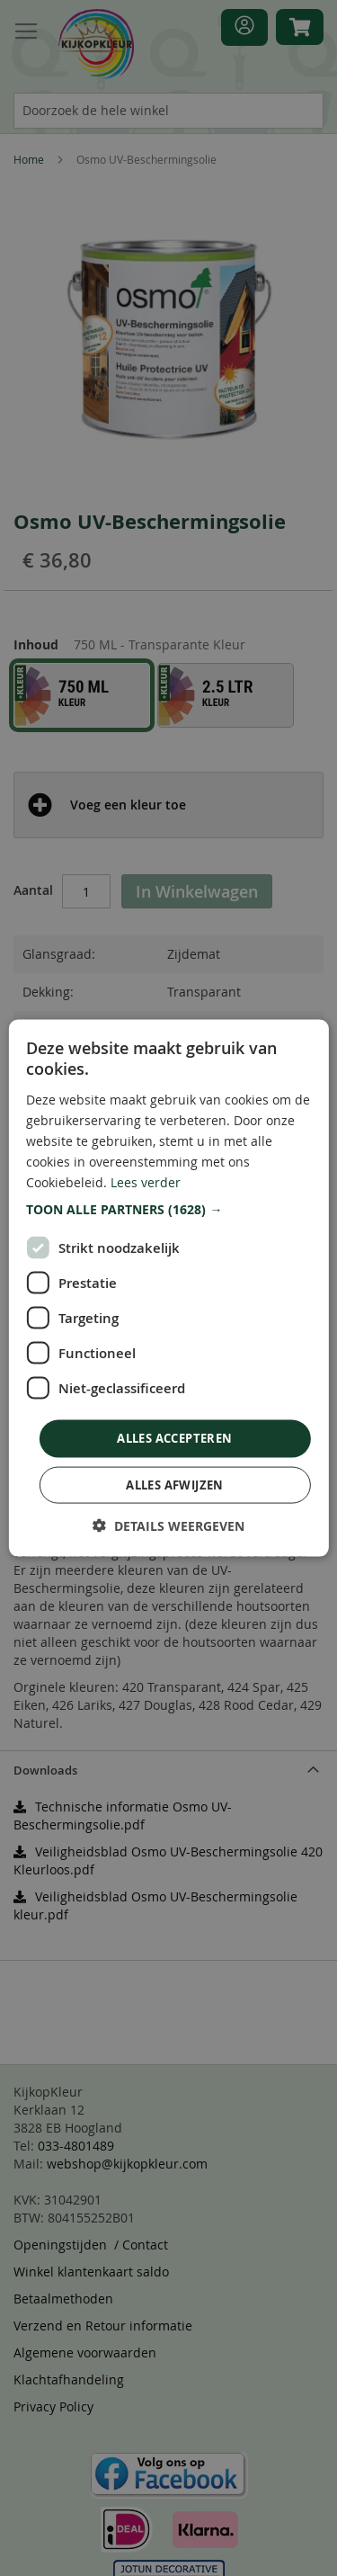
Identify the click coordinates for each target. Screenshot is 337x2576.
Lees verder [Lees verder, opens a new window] (146, 1182)
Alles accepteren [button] (174, 1438)
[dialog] (168, 1288)
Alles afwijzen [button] (175, 1484)
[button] (168, 1210)
